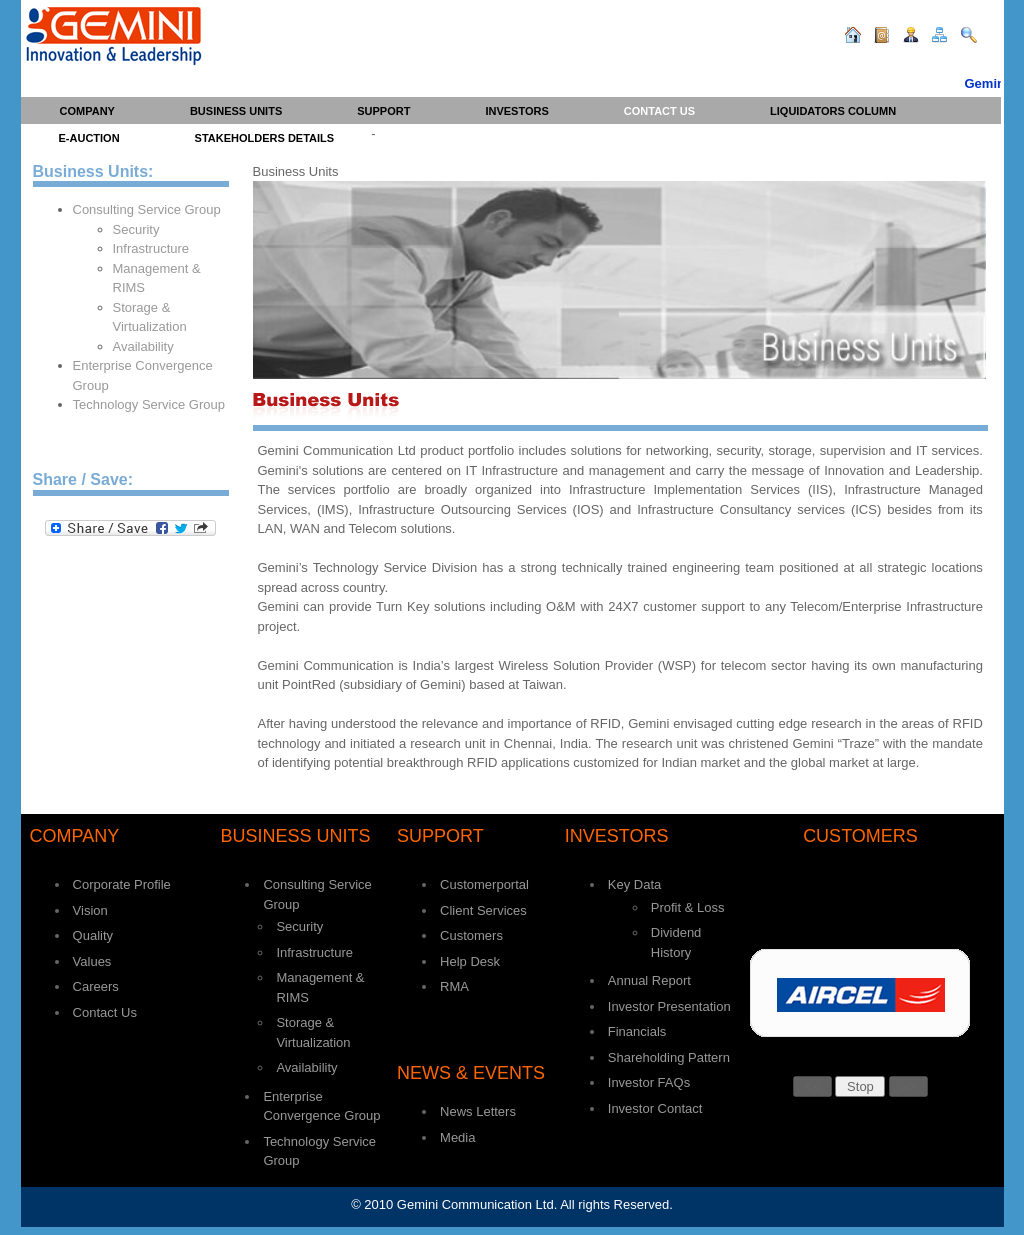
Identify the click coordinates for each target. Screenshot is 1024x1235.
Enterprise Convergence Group (143, 375)
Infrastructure (151, 248)
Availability (143, 346)
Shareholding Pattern (669, 1057)
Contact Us (105, 1012)
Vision (90, 910)
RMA (454, 986)
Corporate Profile (122, 884)
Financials (637, 1031)
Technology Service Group (149, 404)
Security (136, 229)
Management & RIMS (157, 278)
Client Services (483, 910)
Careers (96, 986)
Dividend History (676, 942)
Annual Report (649, 980)
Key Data (634, 884)
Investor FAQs (649, 1082)
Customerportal (484, 884)
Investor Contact (655, 1108)
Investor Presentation (669, 1006)
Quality (93, 935)
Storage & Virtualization (150, 317)
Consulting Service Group (147, 209)
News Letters (478, 1111)
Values (92, 961)
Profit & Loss (688, 907)
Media (457, 1137)
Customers (471, 935)
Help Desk (470, 961)
